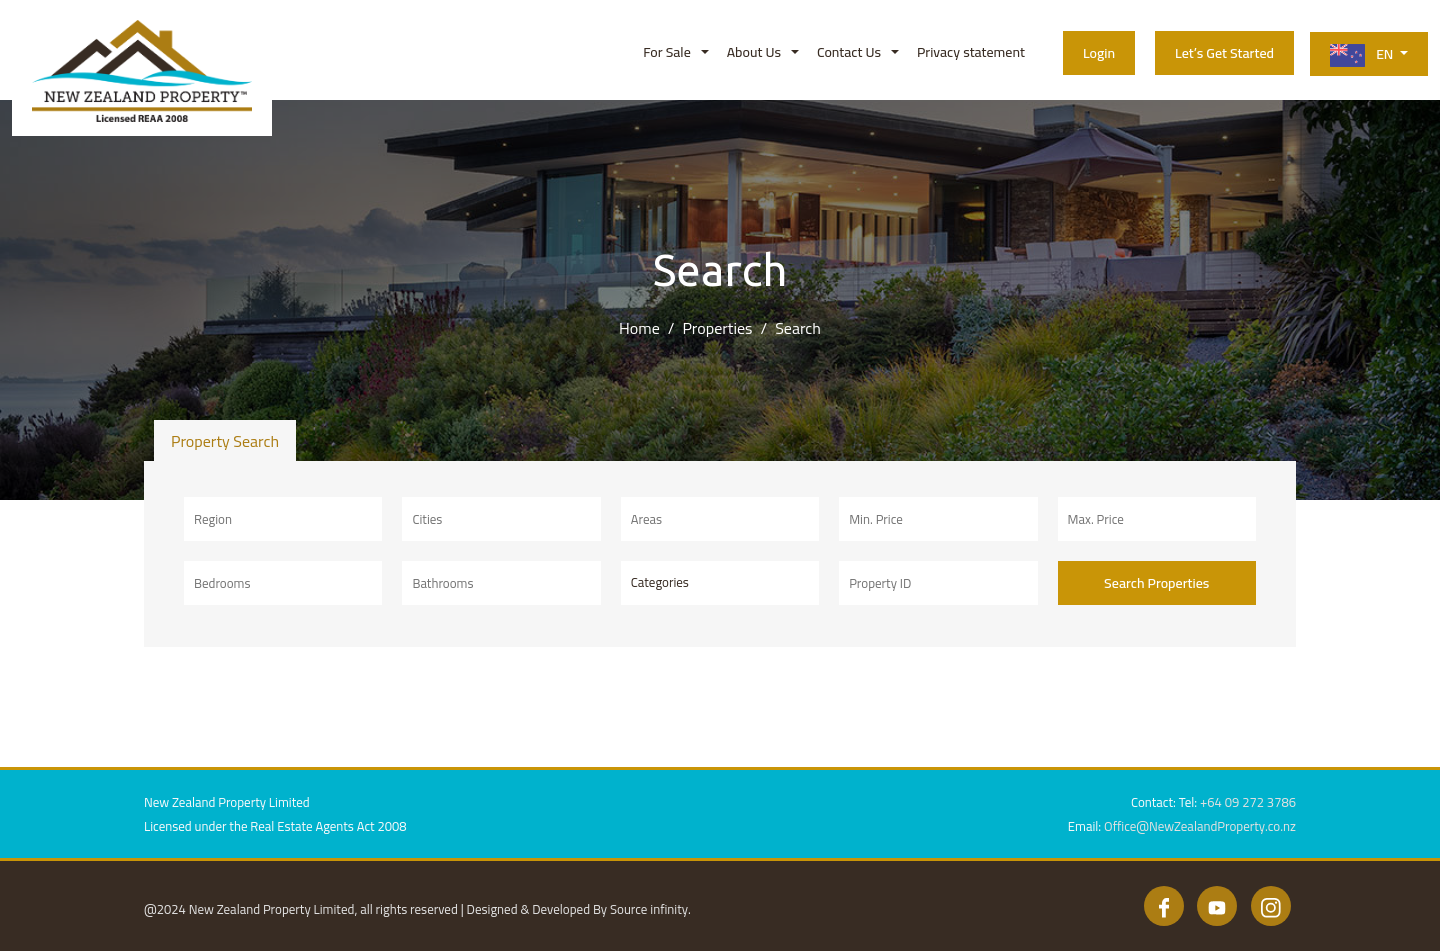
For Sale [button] (666, 52)
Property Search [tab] (225, 441)
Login (1099, 53)
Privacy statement (971, 52)
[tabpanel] (720, 554)
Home (639, 328)
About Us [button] (754, 52)
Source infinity (649, 909)
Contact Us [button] (849, 52)
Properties (717, 328)
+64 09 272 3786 (1248, 802)
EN (1363, 55)
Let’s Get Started (1224, 53)
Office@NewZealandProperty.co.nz (1200, 826)
